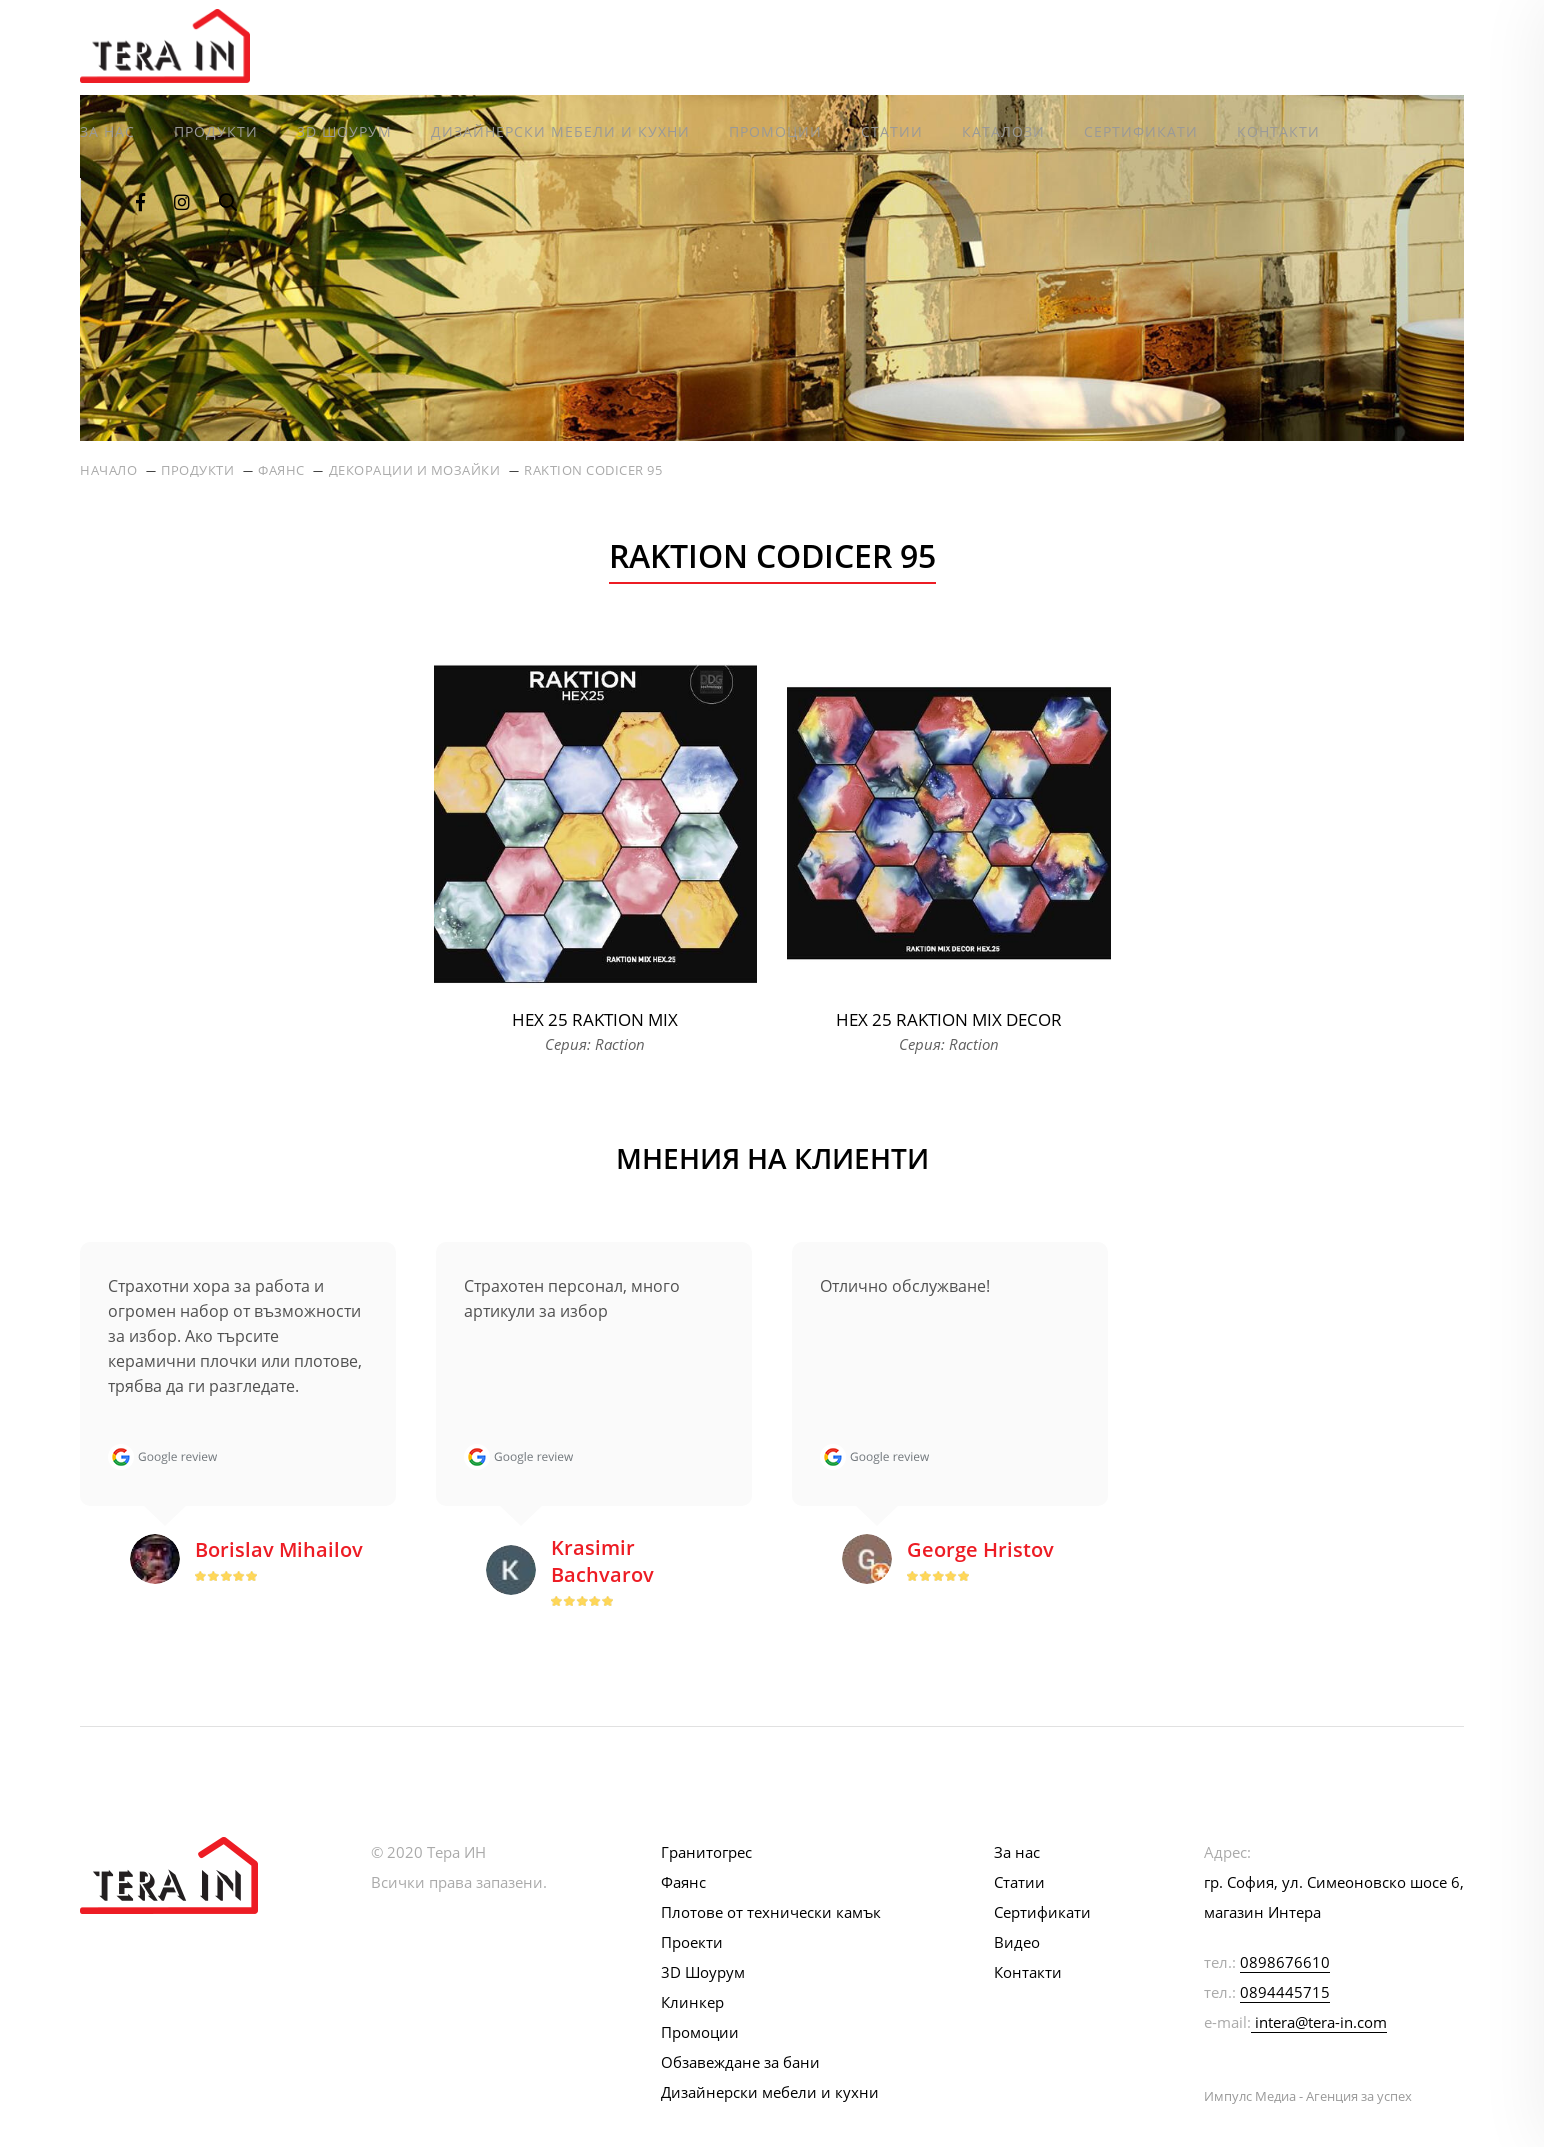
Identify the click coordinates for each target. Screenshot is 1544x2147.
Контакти (1278, 131)
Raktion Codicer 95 (593, 470)
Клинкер (692, 2002)
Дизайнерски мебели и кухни (560, 131)
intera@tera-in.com (1321, 2022)
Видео (1017, 1942)
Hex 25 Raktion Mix (595, 1019)
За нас (107, 131)
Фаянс (281, 470)
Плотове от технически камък (771, 1912)
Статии (892, 131)
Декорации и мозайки (415, 470)
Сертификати (1141, 131)
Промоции (775, 131)
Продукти (216, 131)
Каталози (1003, 131)
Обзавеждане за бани (740, 2062)
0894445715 (1285, 1992)
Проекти (692, 1942)
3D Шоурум (344, 131)
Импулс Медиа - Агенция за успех (1308, 2096)
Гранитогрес (706, 1852)
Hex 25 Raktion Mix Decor (949, 1019)
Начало (108, 470)
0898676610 (1285, 1962)
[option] (238, 1428)
